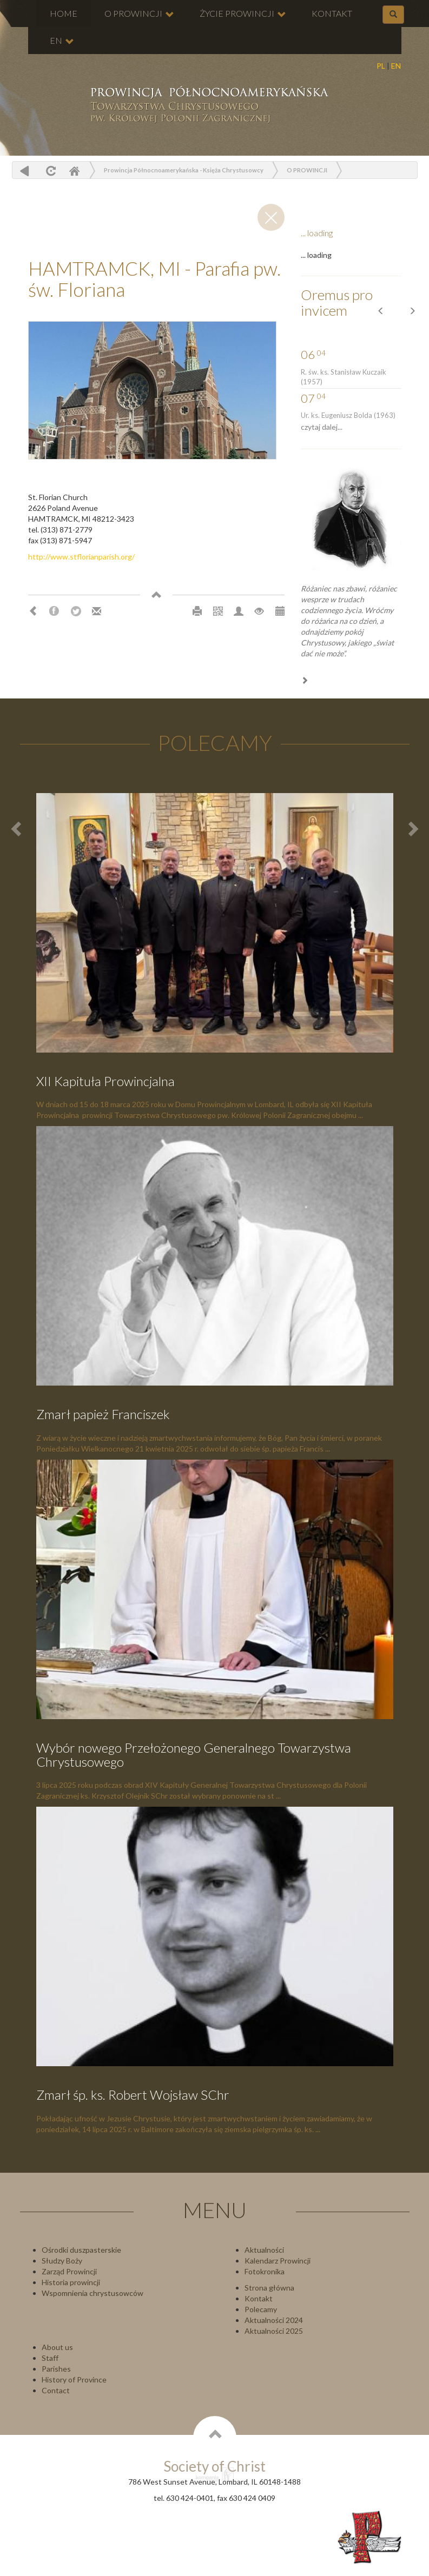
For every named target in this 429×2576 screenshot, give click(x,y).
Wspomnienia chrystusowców (92, 2293)
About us (57, 2347)
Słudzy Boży (62, 2260)
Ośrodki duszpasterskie (81, 2249)
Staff (50, 2357)
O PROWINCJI (139, 13)
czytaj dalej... (321, 426)
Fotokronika (265, 2271)
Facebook (54, 611)
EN (396, 65)
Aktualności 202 (272, 2330)
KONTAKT (332, 13)
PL (381, 65)
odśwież (49, 170)
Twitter (75, 611)
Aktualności (264, 2249)
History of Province (74, 2379)
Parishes (56, 2368)
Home (74, 170)
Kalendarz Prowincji (278, 2260)
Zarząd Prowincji (69, 2271)
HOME (63, 13)
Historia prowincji (71, 2282)
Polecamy (261, 2309)
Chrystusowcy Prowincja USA (208, 105)
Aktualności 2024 (274, 2320)
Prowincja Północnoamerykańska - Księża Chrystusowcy (183, 170)
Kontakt (259, 2298)
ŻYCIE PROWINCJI (243, 13)
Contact (56, 2390)
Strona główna (269, 2287)
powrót (24, 170)
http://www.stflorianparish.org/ (81, 556)
